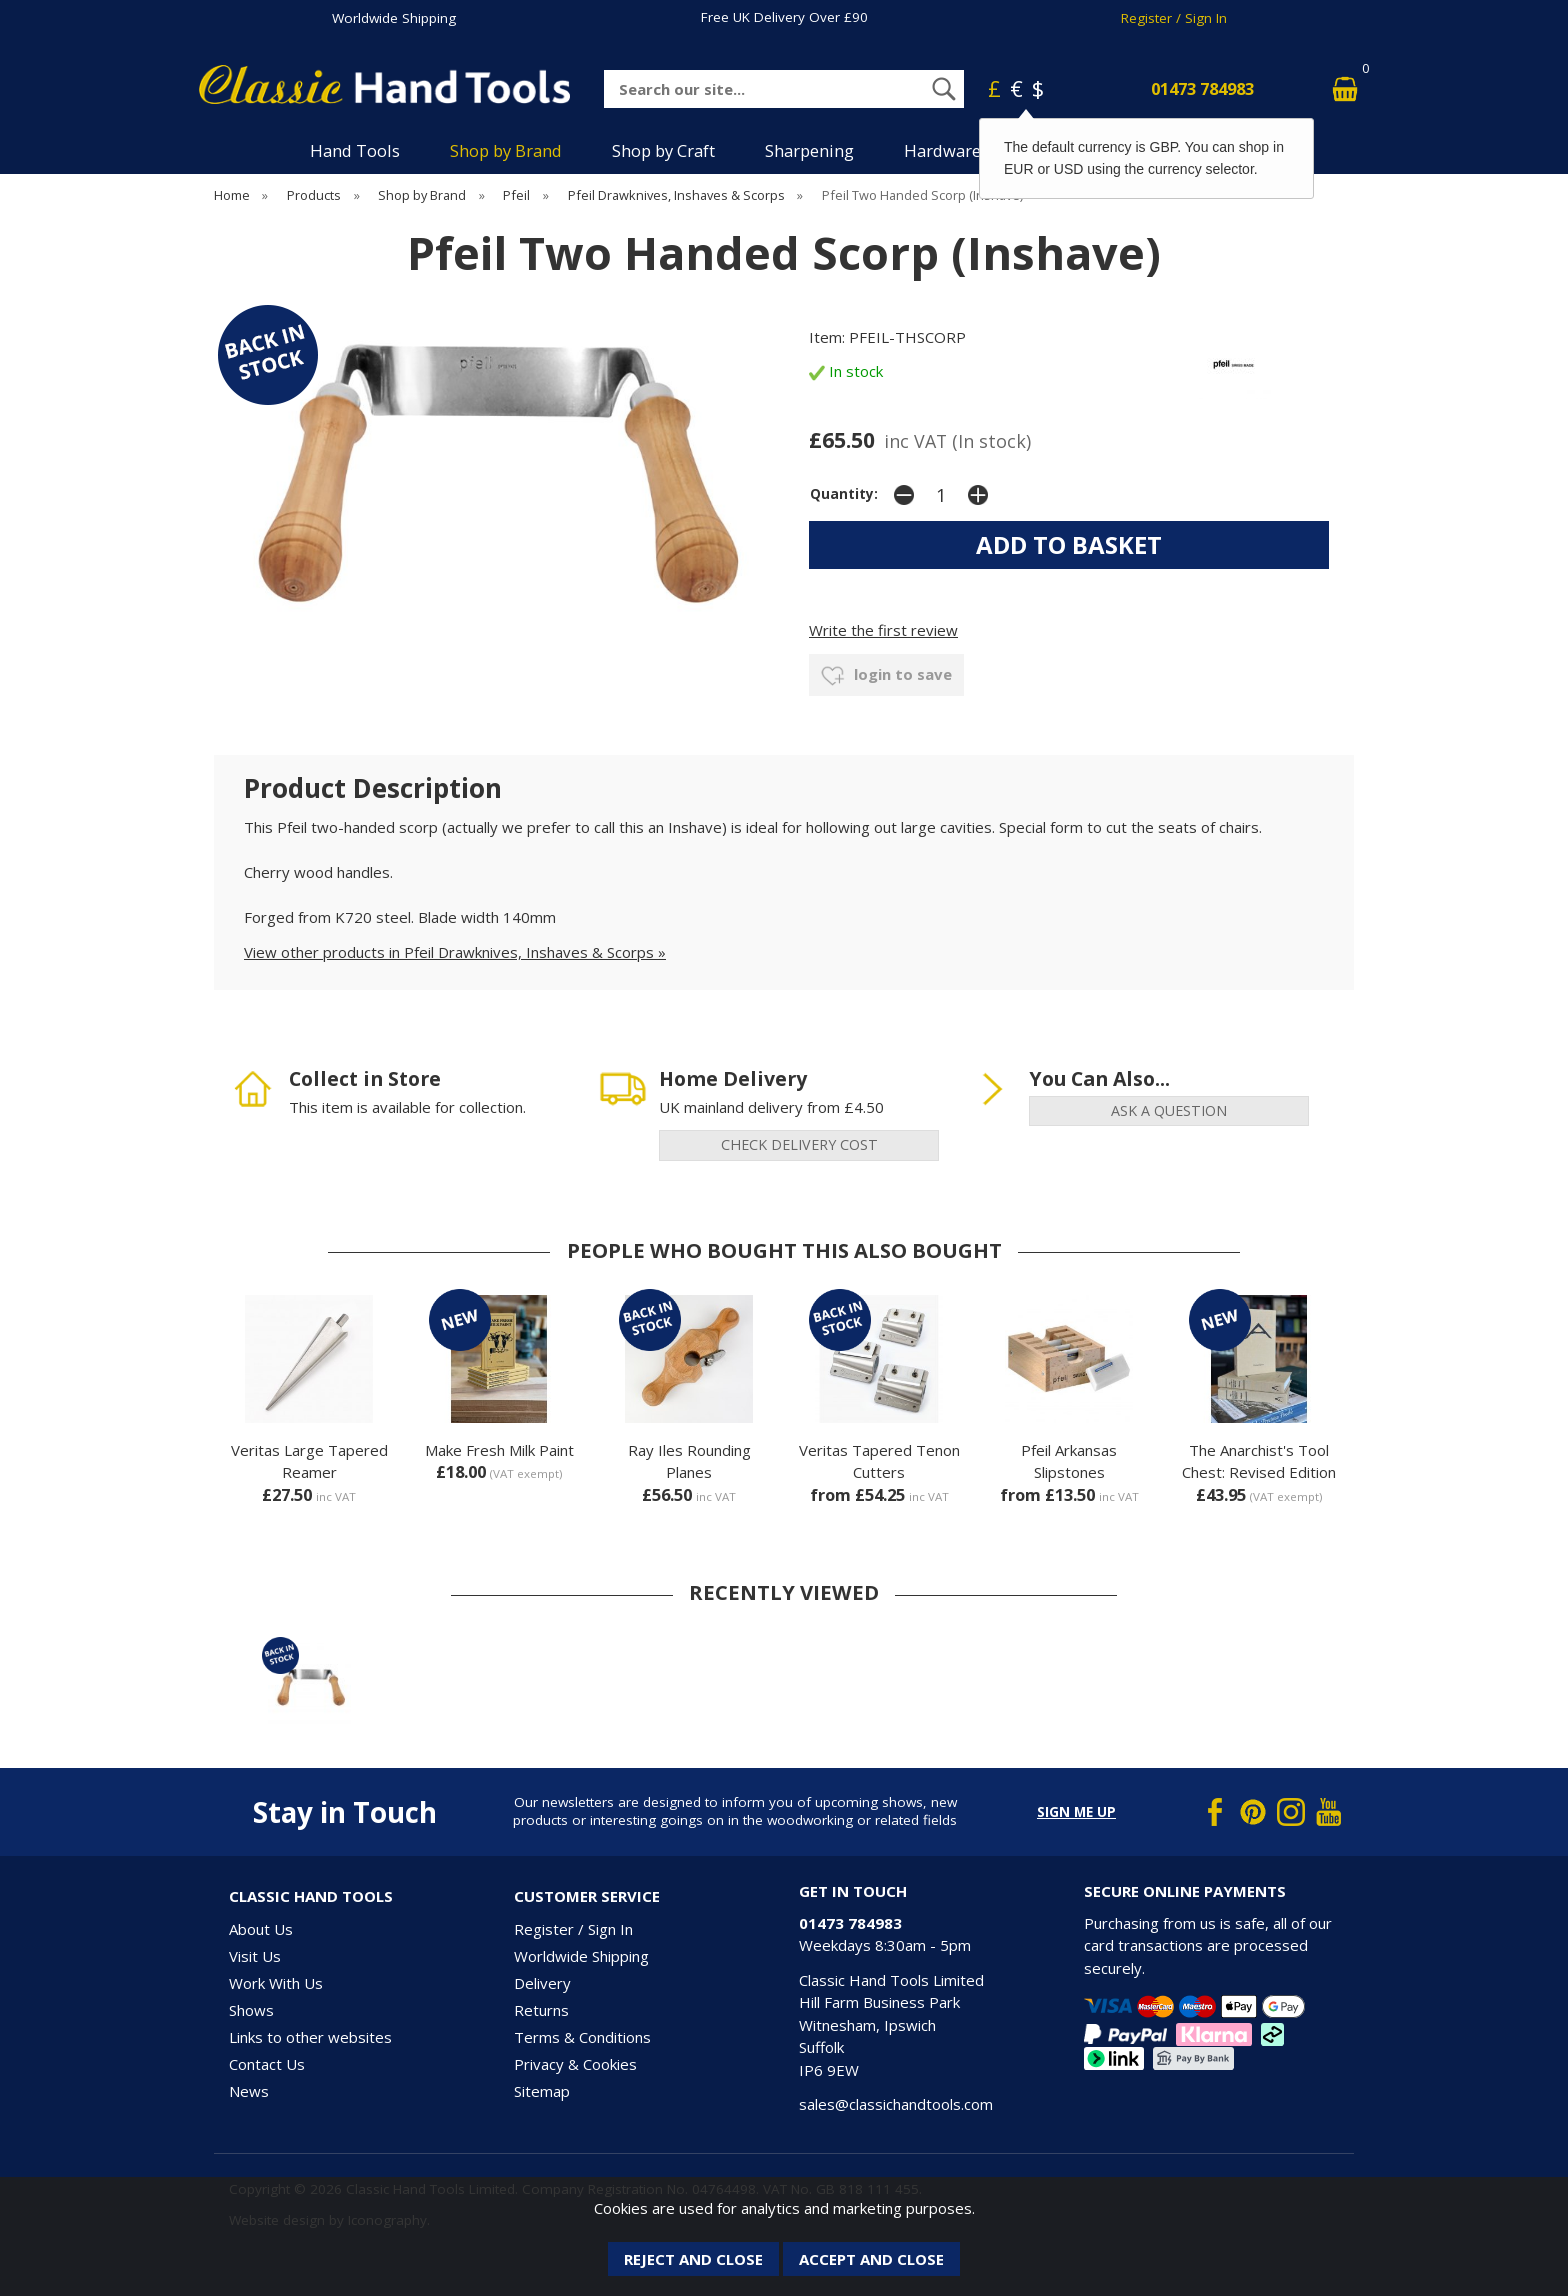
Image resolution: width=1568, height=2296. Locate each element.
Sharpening (809, 150)
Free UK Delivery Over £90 (784, 17)
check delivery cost (799, 1144)
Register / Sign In (1174, 18)
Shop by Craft (663, 150)
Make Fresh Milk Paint (499, 1450)
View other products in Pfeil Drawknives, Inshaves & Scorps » (455, 952)
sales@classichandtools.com (896, 2104)
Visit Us (255, 1956)
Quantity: (844, 494)
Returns (541, 2010)
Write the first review (883, 630)
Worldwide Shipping (394, 18)
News (249, 2091)
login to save (886, 676)
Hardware (942, 150)
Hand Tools (355, 150)
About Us (261, 1929)
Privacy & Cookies (575, 2064)
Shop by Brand (506, 150)
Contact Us (267, 2064)
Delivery (542, 1983)
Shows (251, 2010)
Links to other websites (310, 2037)
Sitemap (542, 2091)
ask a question (1169, 1110)
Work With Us (276, 1983)
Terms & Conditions (582, 2037)
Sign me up (1076, 1812)
